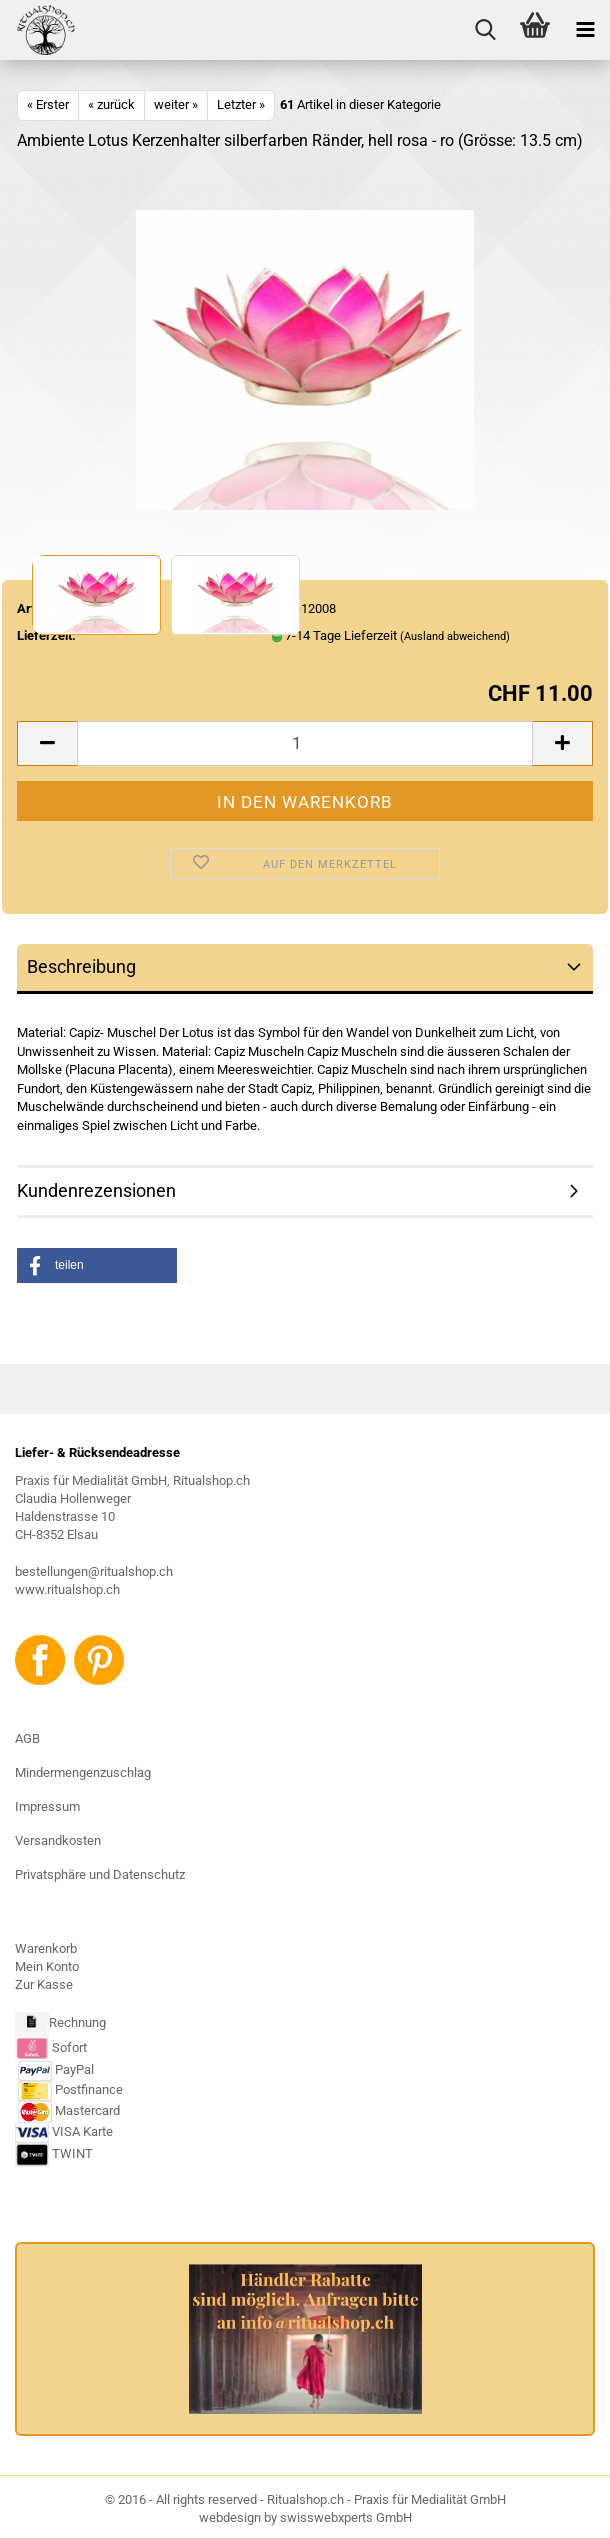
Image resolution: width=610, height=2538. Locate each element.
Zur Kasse (44, 1984)
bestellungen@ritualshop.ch (94, 1571)
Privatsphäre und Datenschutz (100, 1874)
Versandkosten (58, 1840)
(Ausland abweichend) (455, 636)
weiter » (176, 104)
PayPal (56, 2069)
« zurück (111, 104)
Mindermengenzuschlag (83, 1772)
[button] (97, 1265)
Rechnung (77, 2022)
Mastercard (87, 2110)
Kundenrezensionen (96, 1190)
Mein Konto (47, 1966)
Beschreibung (81, 966)
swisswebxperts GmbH (346, 2517)
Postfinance (89, 2089)
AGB (27, 1738)
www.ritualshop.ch (67, 1589)
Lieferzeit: (46, 635)
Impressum (47, 1806)
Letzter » (241, 104)
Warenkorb (46, 1948)
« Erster (48, 104)
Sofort (69, 2047)
